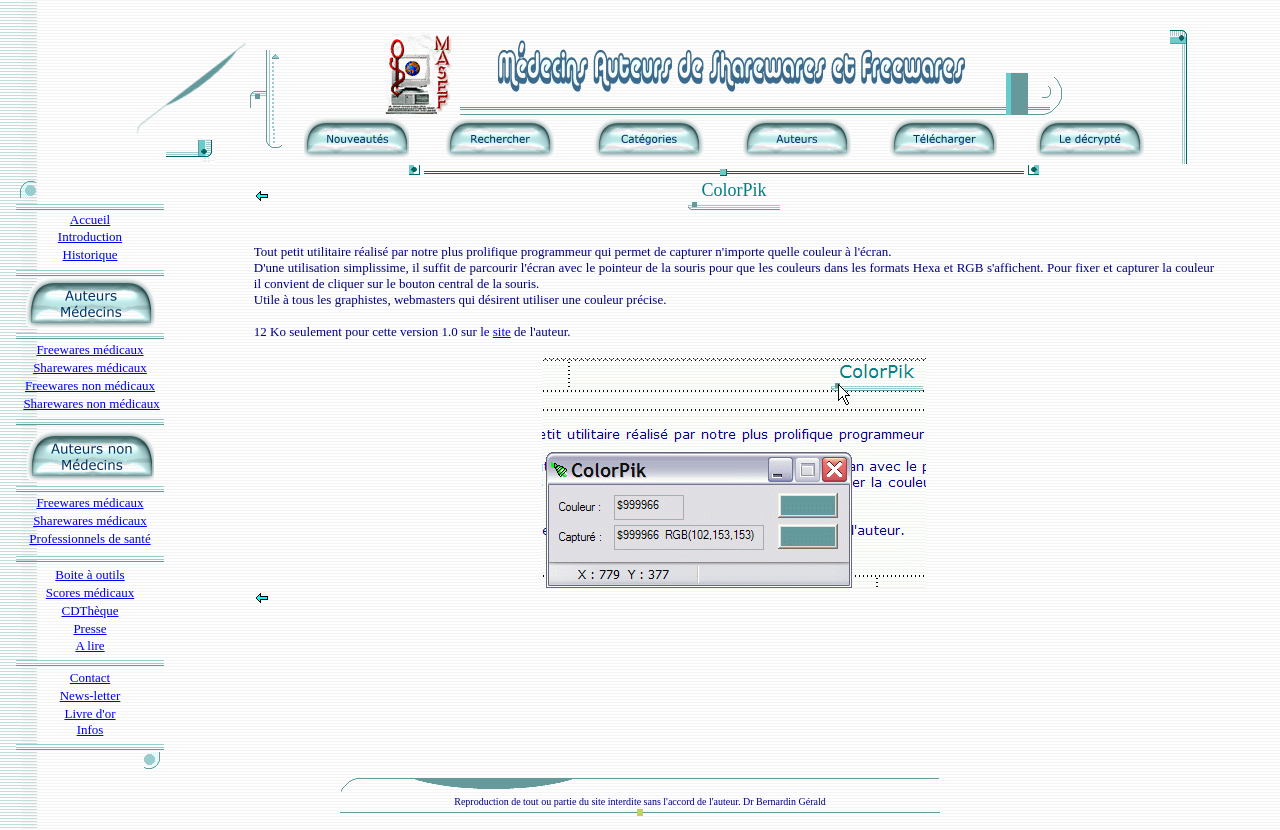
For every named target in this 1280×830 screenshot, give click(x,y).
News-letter (90, 695)
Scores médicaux (90, 592)
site (502, 331)
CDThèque (89, 610)
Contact (90, 677)
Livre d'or (89, 713)
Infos (90, 729)
